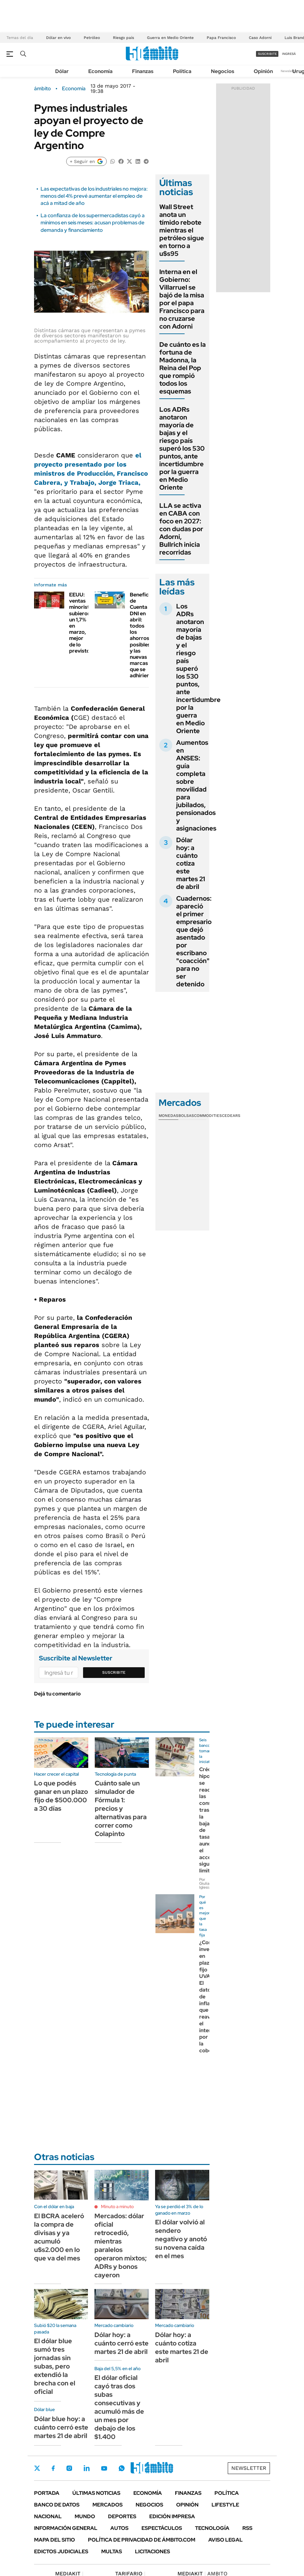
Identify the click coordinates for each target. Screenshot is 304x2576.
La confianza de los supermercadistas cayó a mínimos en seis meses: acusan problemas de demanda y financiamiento (93, 222)
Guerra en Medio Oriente (170, 37)
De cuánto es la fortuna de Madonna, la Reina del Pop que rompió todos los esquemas (182, 367)
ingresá (289, 54)
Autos (119, 2528)
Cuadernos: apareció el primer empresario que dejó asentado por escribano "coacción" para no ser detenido (194, 941)
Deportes (122, 2516)
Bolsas (186, 1115)
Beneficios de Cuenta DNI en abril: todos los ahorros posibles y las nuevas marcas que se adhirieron (143, 635)
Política (182, 71)
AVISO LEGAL (225, 2539)
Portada (46, 2493)
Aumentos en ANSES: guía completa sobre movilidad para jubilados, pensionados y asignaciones (196, 785)
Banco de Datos (56, 2504)
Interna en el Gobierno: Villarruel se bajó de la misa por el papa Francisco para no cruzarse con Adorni (181, 299)
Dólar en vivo (58, 37)
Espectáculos (161, 2528)
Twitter (37, 2468)
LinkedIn (87, 2468)
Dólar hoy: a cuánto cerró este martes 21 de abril (121, 2343)
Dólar (62, 71)
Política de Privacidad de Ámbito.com (141, 2539)
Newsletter (289, 71)
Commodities (208, 1115)
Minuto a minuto (117, 2206)
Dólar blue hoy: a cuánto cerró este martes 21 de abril (61, 2427)
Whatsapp (122, 2468)
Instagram (69, 2468)
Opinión (263, 71)
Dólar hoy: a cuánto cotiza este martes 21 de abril (190, 863)
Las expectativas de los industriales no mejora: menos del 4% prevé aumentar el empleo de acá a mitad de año (94, 196)
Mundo (85, 2516)
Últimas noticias (96, 2493)
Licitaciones (152, 2551)
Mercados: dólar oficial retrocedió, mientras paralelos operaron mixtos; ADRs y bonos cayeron (120, 2245)
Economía (100, 71)
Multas (111, 2551)
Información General (65, 2528)
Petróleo (92, 37)
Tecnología (212, 2528)
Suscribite (114, 1672)
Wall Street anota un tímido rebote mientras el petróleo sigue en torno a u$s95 (181, 230)
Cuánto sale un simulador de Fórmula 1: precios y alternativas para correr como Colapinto (121, 1808)
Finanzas (142, 71)
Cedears (231, 1115)
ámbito (42, 88)
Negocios (222, 71)
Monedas (168, 1115)
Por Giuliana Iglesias (206, 1883)
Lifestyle (225, 2504)
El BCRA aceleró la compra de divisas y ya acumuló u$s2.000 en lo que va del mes (59, 2237)
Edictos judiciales (61, 2551)
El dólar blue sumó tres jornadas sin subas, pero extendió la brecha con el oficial (54, 2366)
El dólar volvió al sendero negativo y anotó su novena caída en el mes (181, 2239)
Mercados (107, 2504)
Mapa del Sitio (54, 2539)
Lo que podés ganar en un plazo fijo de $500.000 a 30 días (61, 1796)
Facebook (53, 2468)
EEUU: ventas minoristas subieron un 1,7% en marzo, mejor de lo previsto (82, 622)
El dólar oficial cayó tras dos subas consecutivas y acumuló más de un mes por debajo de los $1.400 (119, 2407)
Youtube (104, 2468)
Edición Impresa (172, 2516)
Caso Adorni (260, 37)
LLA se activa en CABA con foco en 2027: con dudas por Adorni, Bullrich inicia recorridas (181, 528)
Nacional (48, 2516)
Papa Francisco (221, 37)
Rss (247, 2528)
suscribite (267, 54)
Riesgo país (123, 37)
